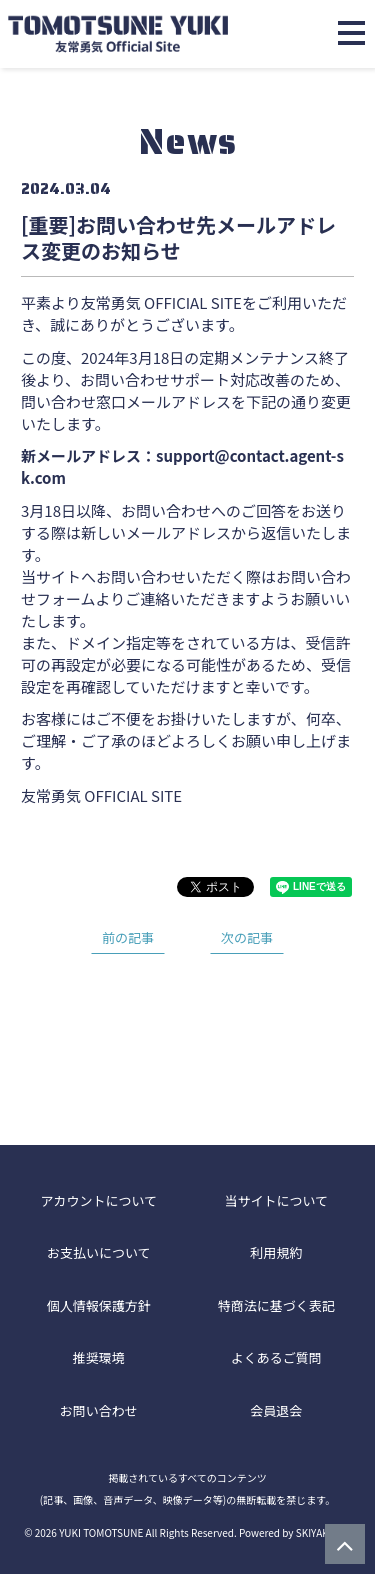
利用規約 (276, 1252)
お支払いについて (99, 1252)
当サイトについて (276, 1200)
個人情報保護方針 (99, 1305)
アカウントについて (98, 1200)
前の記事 (128, 937)
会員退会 (276, 1410)
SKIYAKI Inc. (323, 1532)
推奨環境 (99, 1357)
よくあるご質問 (276, 1357)
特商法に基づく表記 (276, 1305)
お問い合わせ (99, 1410)
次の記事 (247, 937)
